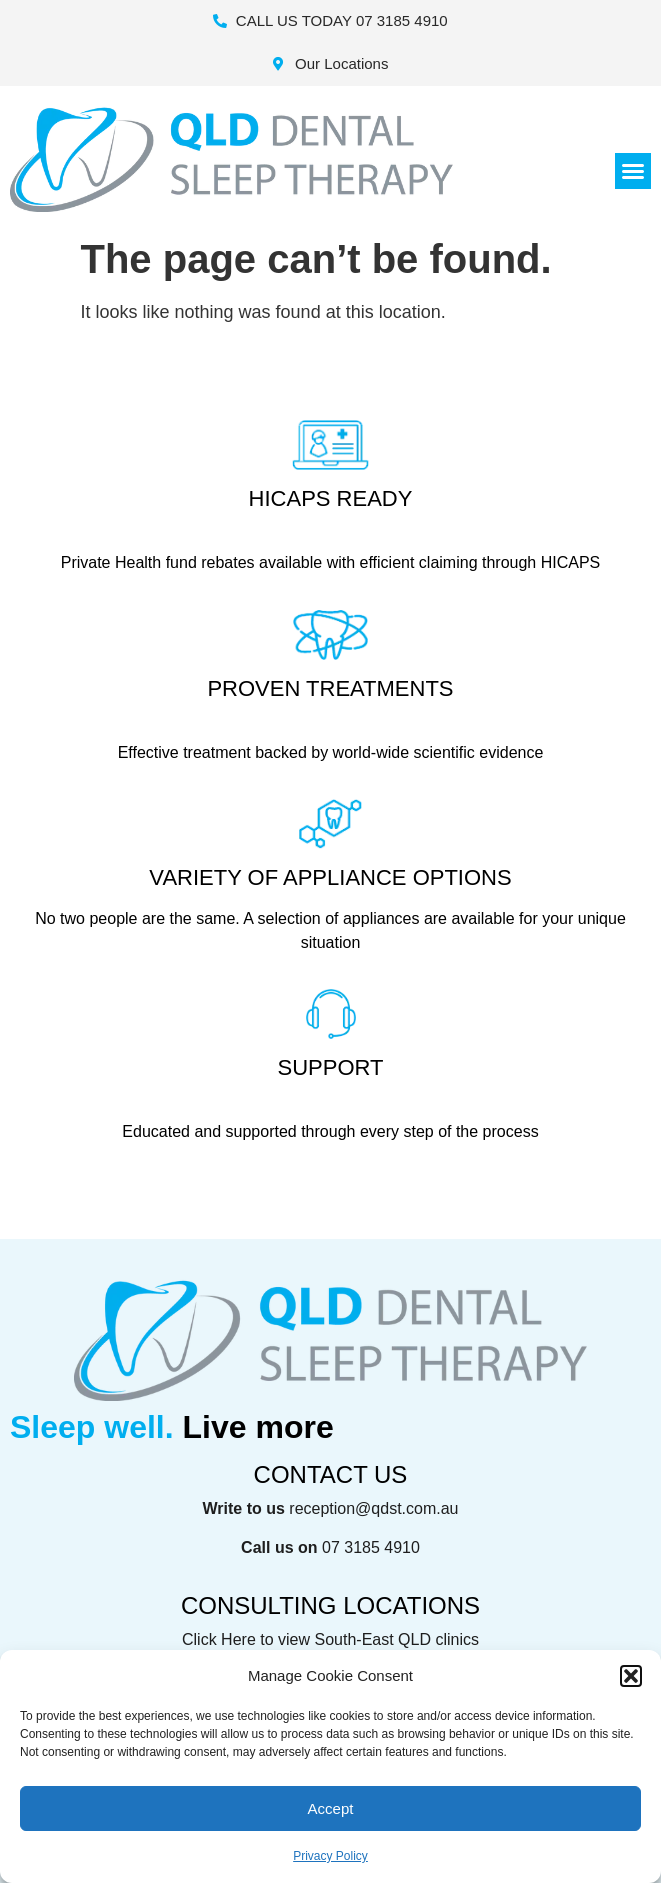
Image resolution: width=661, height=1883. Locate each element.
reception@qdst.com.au (373, 1508)
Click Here (219, 1639)
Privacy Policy (330, 1856)
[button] (631, 1676)
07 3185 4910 (371, 1547)
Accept (331, 1808)
